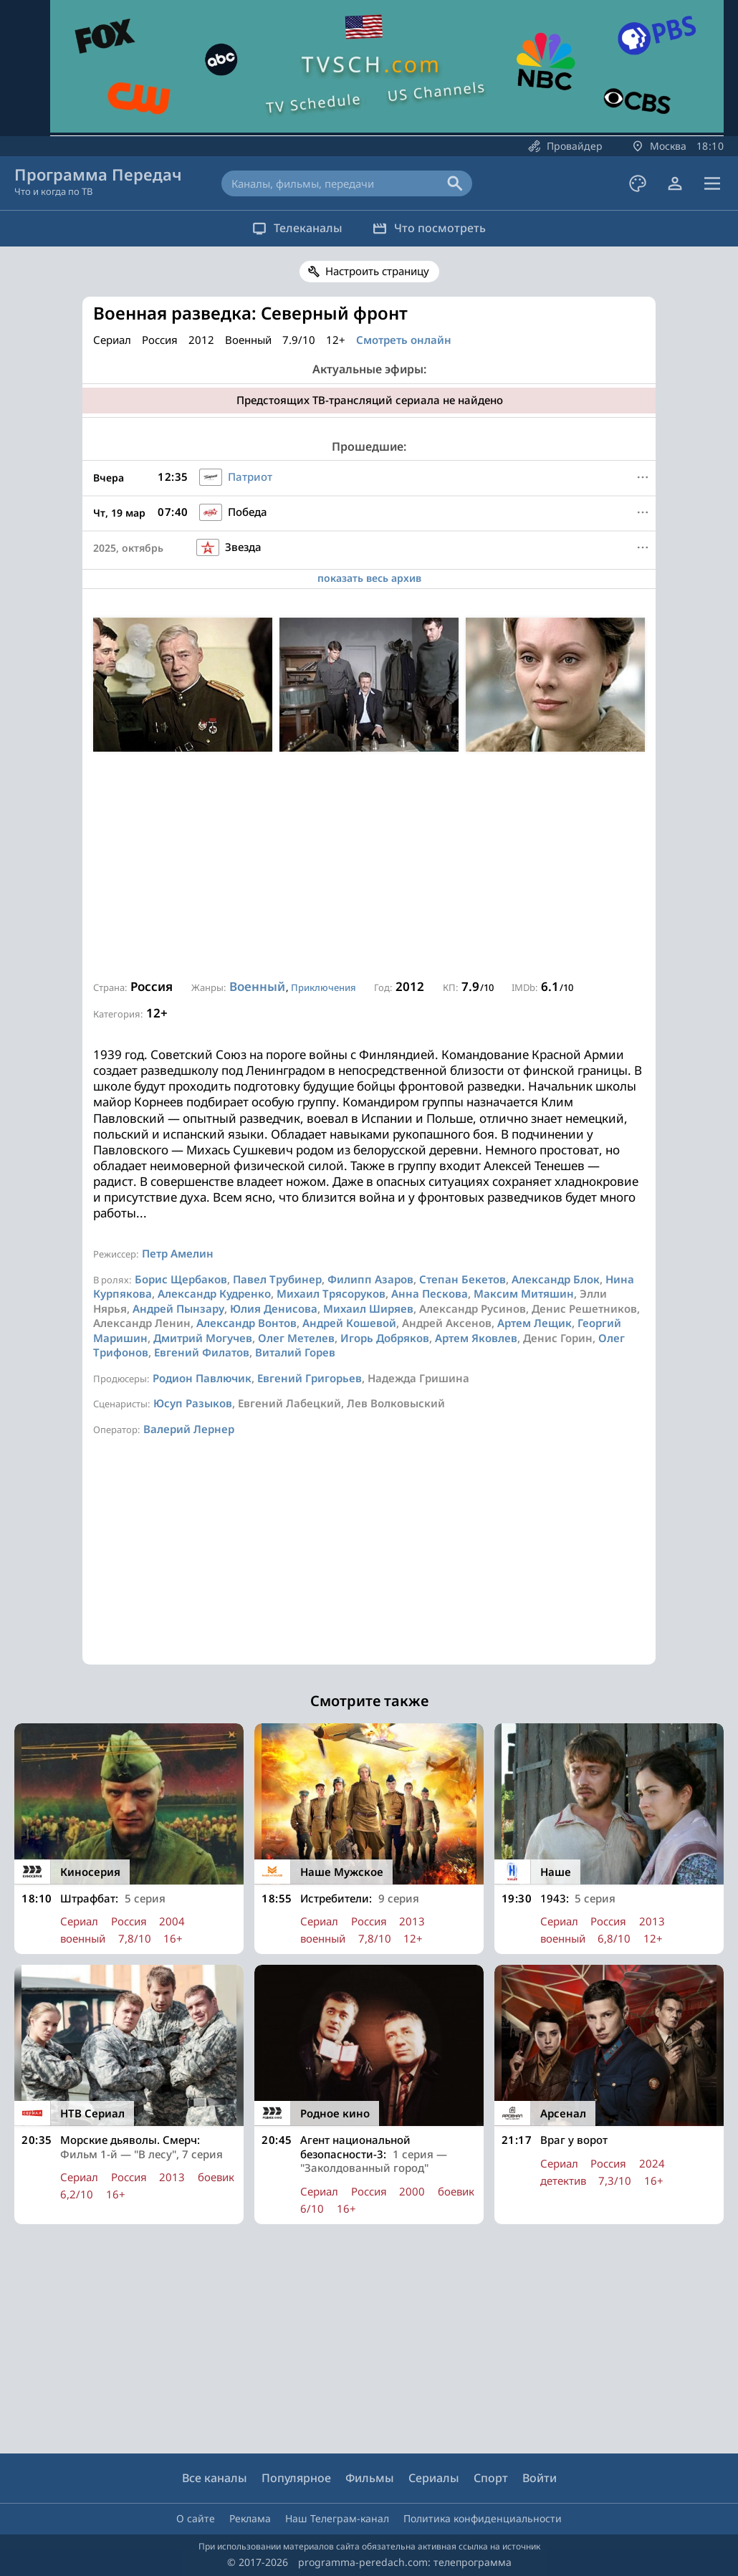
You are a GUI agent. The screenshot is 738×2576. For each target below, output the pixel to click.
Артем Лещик (534, 1323)
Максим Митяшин (524, 1293)
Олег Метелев (296, 1338)
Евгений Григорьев (309, 1378)
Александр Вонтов (246, 1323)
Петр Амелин (178, 1253)
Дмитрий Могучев (202, 1338)
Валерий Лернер (188, 1429)
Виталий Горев (295, 1352)
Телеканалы (291, 228)
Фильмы (369, 2478)
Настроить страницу (377, 271)
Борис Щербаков (181, 1279)
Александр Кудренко (214, 1293)
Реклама (250, 2518)
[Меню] (643, 477)
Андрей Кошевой (349, 1323)
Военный (257, 986)
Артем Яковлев (476, 1338)
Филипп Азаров (370, 1279)
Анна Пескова (429, 1293)
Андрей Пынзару (178, 1308)
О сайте (195, 2518)
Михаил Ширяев (368, 1308)
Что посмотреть (435, 228)
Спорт (491, 2478)
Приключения (323, 987)
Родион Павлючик (202, 1378)
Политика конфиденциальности (482, 2518)
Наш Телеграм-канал (337, 2518)
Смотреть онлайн (403, 339)
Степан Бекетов (462, 1279)
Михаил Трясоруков (331, 1293)
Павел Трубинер (277, 1279)
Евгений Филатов (201, 1352)
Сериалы (433, 2478)
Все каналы (214, 2478)
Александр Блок (556, 1279)
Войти (539, 2478)
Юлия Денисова (273, 1308)
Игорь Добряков (384, 1338)
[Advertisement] (369, 866)
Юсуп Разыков (192, 1403)
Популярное (296, 2478)
